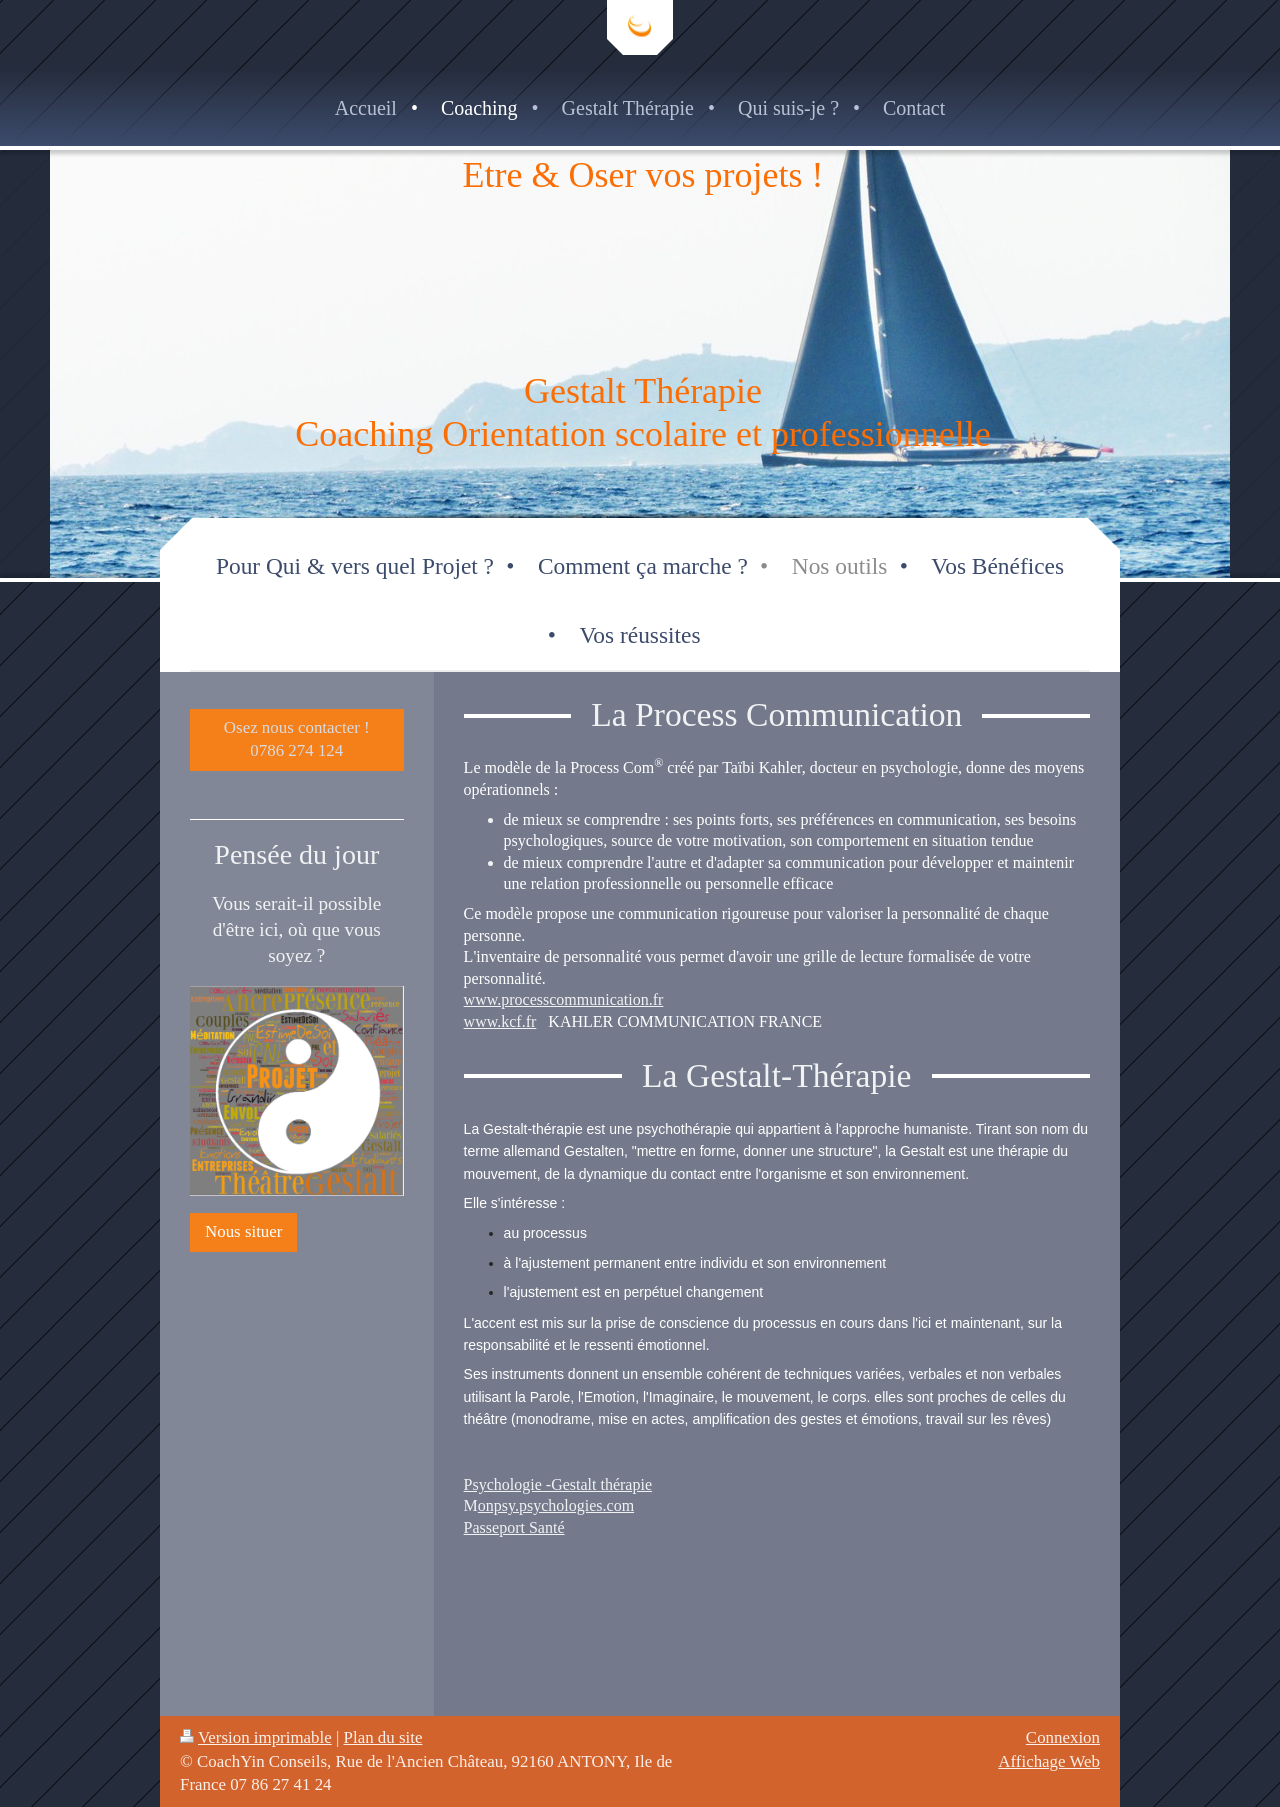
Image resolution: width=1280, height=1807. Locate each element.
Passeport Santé (514, 1527)
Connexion (1063, 1737)
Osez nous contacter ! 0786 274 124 (297, 739)
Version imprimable (256, 1737)
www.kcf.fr (500, 1021)
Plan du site (383, 1737)
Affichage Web (1049, 1761)
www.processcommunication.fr (564, 999)
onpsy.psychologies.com (556, 1505)
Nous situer (243, 1231)
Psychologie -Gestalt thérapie (558, 1484)
